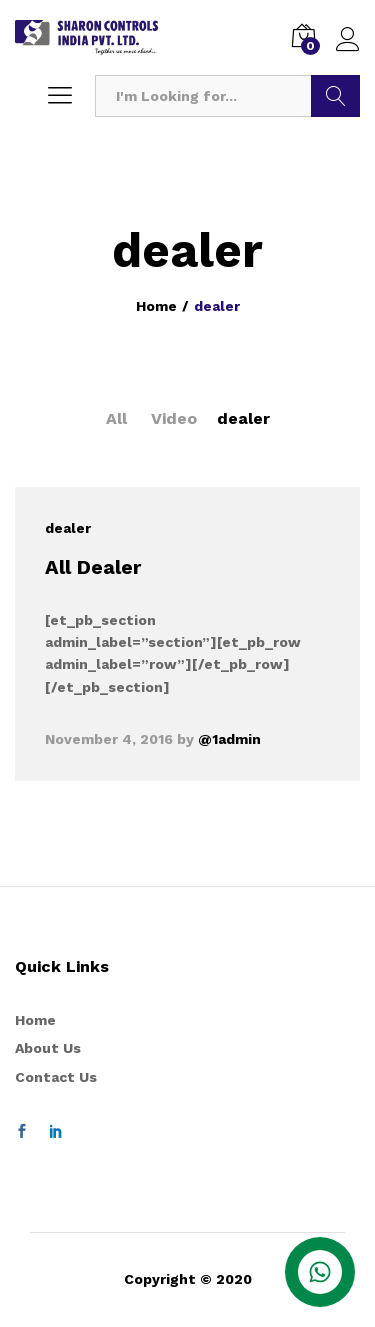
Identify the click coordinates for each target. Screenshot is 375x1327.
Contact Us (56, 1077)
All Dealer (93, 567)
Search (335, 96)
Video (174, 418)
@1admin (229, 739)
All (116, 418)
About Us (48, 1048)
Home (35, 1020)
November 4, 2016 (109, 739)
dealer (243, 418)
